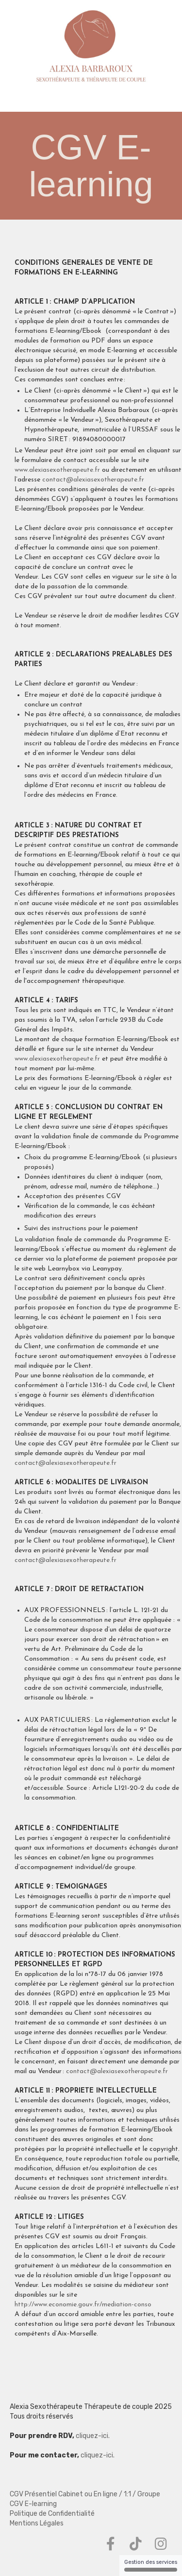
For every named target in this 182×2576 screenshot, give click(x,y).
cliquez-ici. (92, 2436)
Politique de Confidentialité (52, 2513)
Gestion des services (150, 2565)
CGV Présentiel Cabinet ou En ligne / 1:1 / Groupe (85, 2494)
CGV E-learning (33, 2504)
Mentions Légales (37, 2523)
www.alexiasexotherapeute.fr (57, 470)
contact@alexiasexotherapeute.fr (93, 479)
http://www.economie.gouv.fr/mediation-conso (83, 2304)
